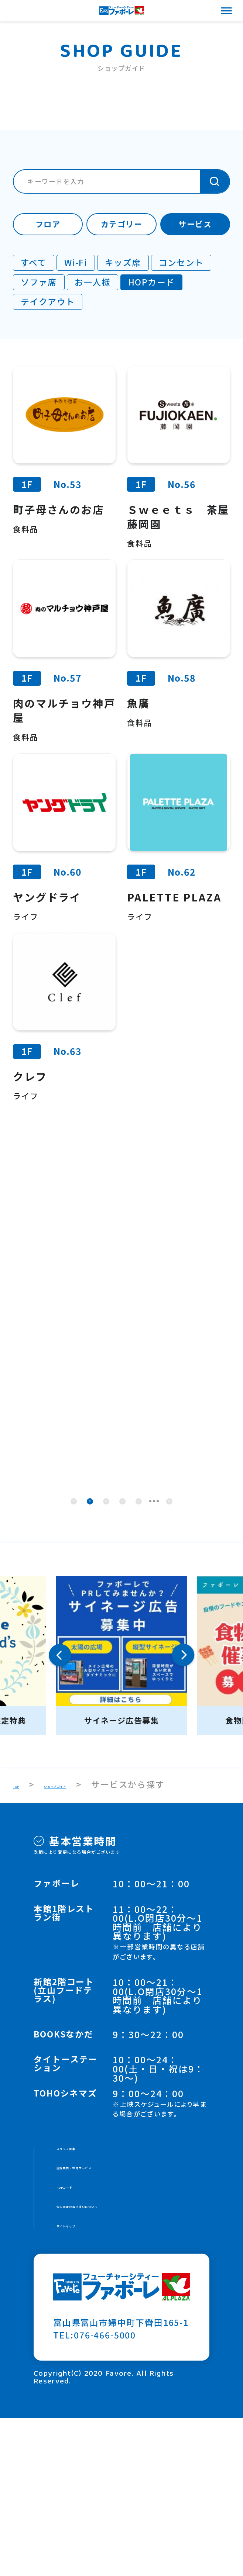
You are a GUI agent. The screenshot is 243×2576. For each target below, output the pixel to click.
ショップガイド (89, 1916)
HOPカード (80, 2332)
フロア (47, 223)
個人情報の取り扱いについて (116, 2357)
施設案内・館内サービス (107, 2307)
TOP (22, 1916)
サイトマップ (84, 2382)
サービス (195, 223)
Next (183, 1787)
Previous (60, 1787)
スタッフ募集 (84, 2283)
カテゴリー (121, 223)
